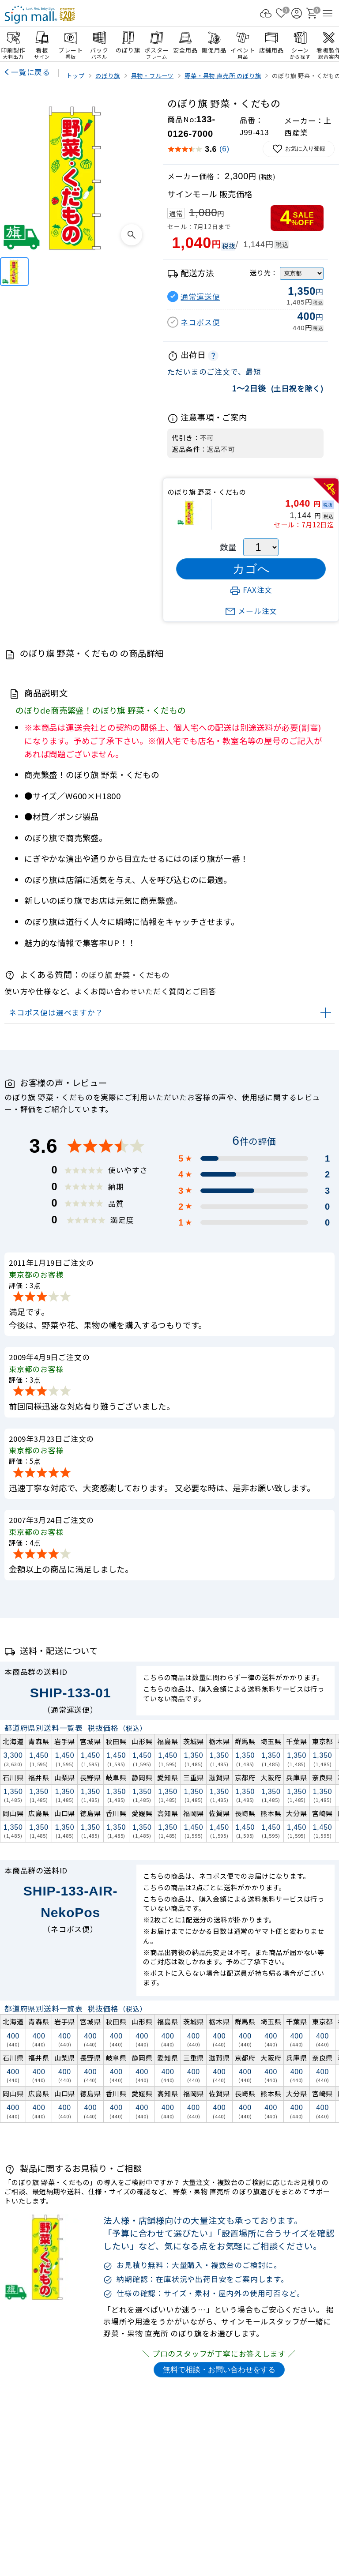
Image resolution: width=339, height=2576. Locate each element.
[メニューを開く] (327, 13)
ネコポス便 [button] (200, 322)
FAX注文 (251, 589)
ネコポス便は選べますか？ (56, 1012)
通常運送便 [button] (200, 296)
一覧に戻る (30, 72)
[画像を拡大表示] (131, 234)
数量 (228, 547)
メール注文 (251, 610)
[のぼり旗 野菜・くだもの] (14, 271)
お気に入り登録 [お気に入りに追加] (298, 148)
